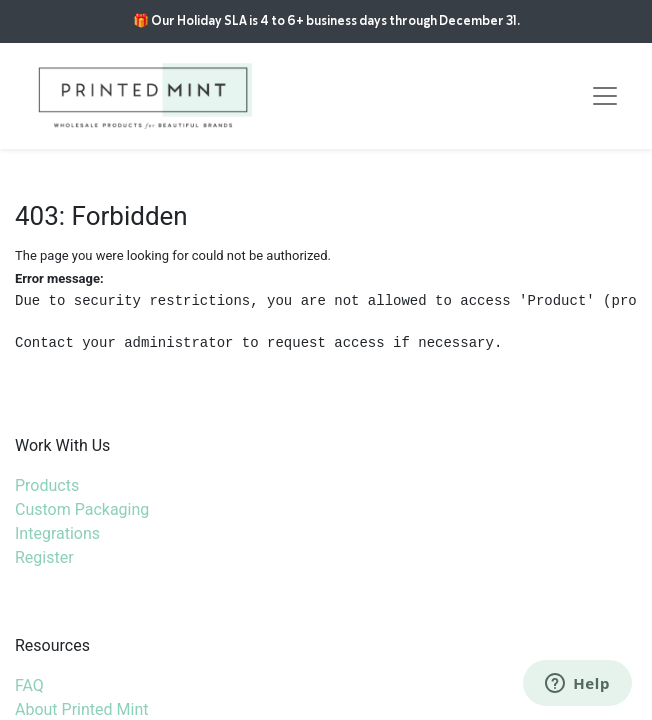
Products (47, 485)
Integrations (57, 533)
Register (44, 557)
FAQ (29, 685)
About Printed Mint (81, 709)
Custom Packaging (82, 509)
